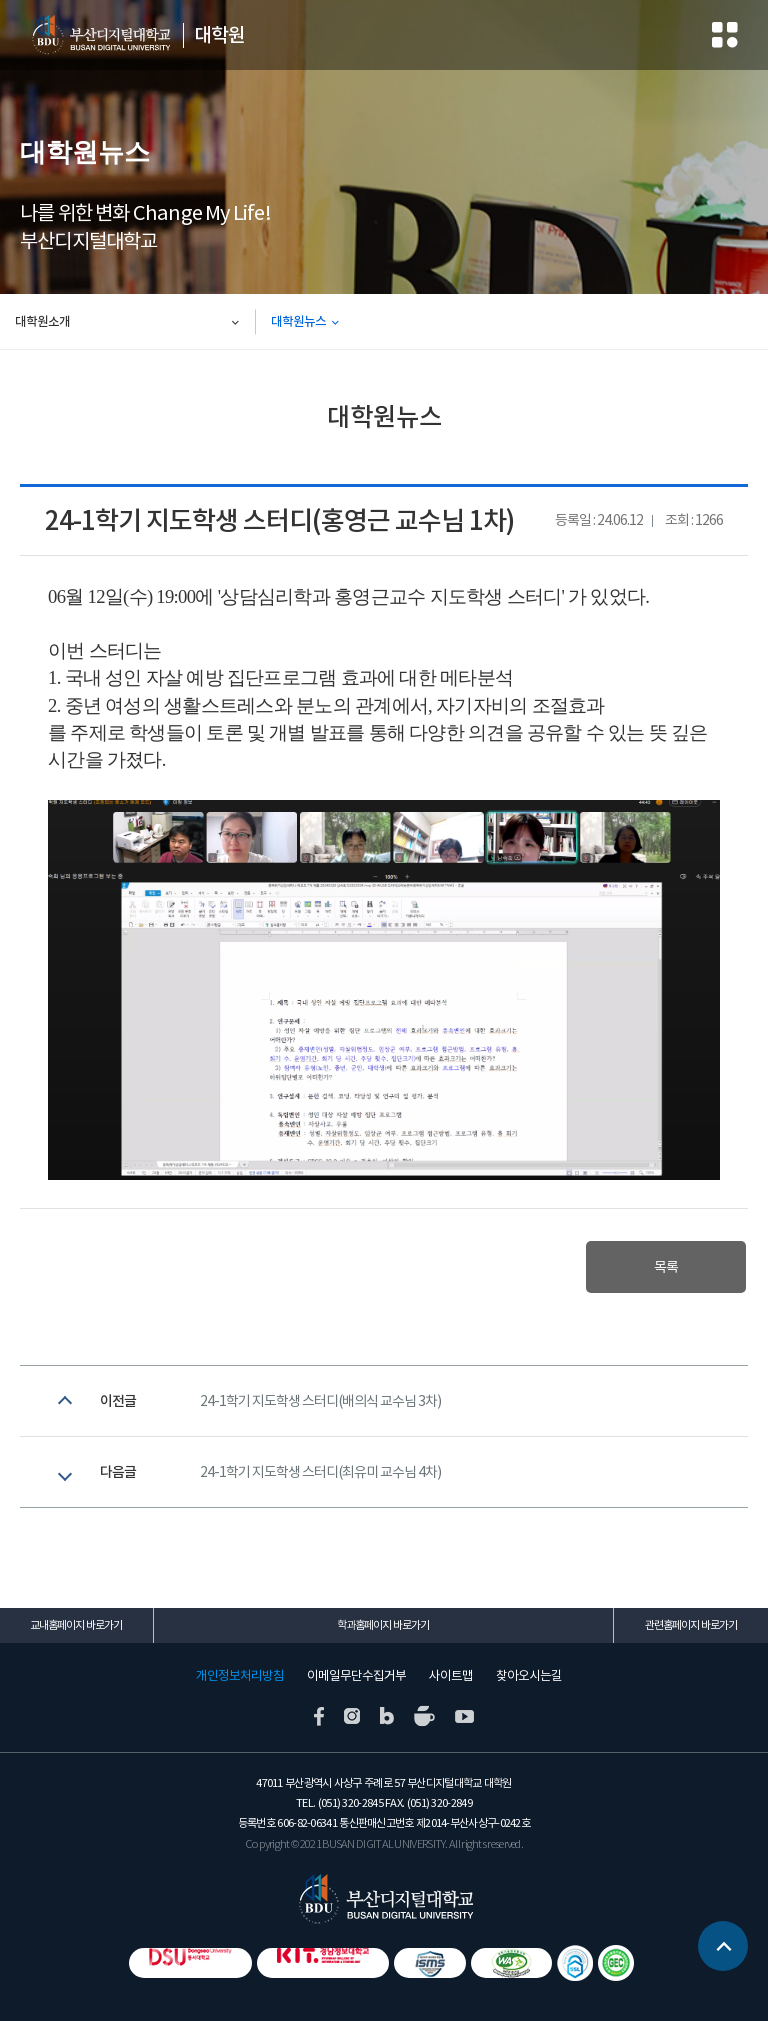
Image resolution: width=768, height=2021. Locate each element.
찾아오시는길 (529, 1676)
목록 (666, 1267)
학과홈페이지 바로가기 (383, 1625)
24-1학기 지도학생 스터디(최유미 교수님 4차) (320, 1472)
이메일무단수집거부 (356, 1676)
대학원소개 (42, 321)
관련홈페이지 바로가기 (691, 1625)
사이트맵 (451, 1676)
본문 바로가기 (0, 0)
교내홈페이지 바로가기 (76, 1625)
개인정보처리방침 (240, 1676)
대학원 (219, 35)
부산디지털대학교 (100, 35)
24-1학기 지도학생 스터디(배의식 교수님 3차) (320, 1401)
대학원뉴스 (298, 321)
